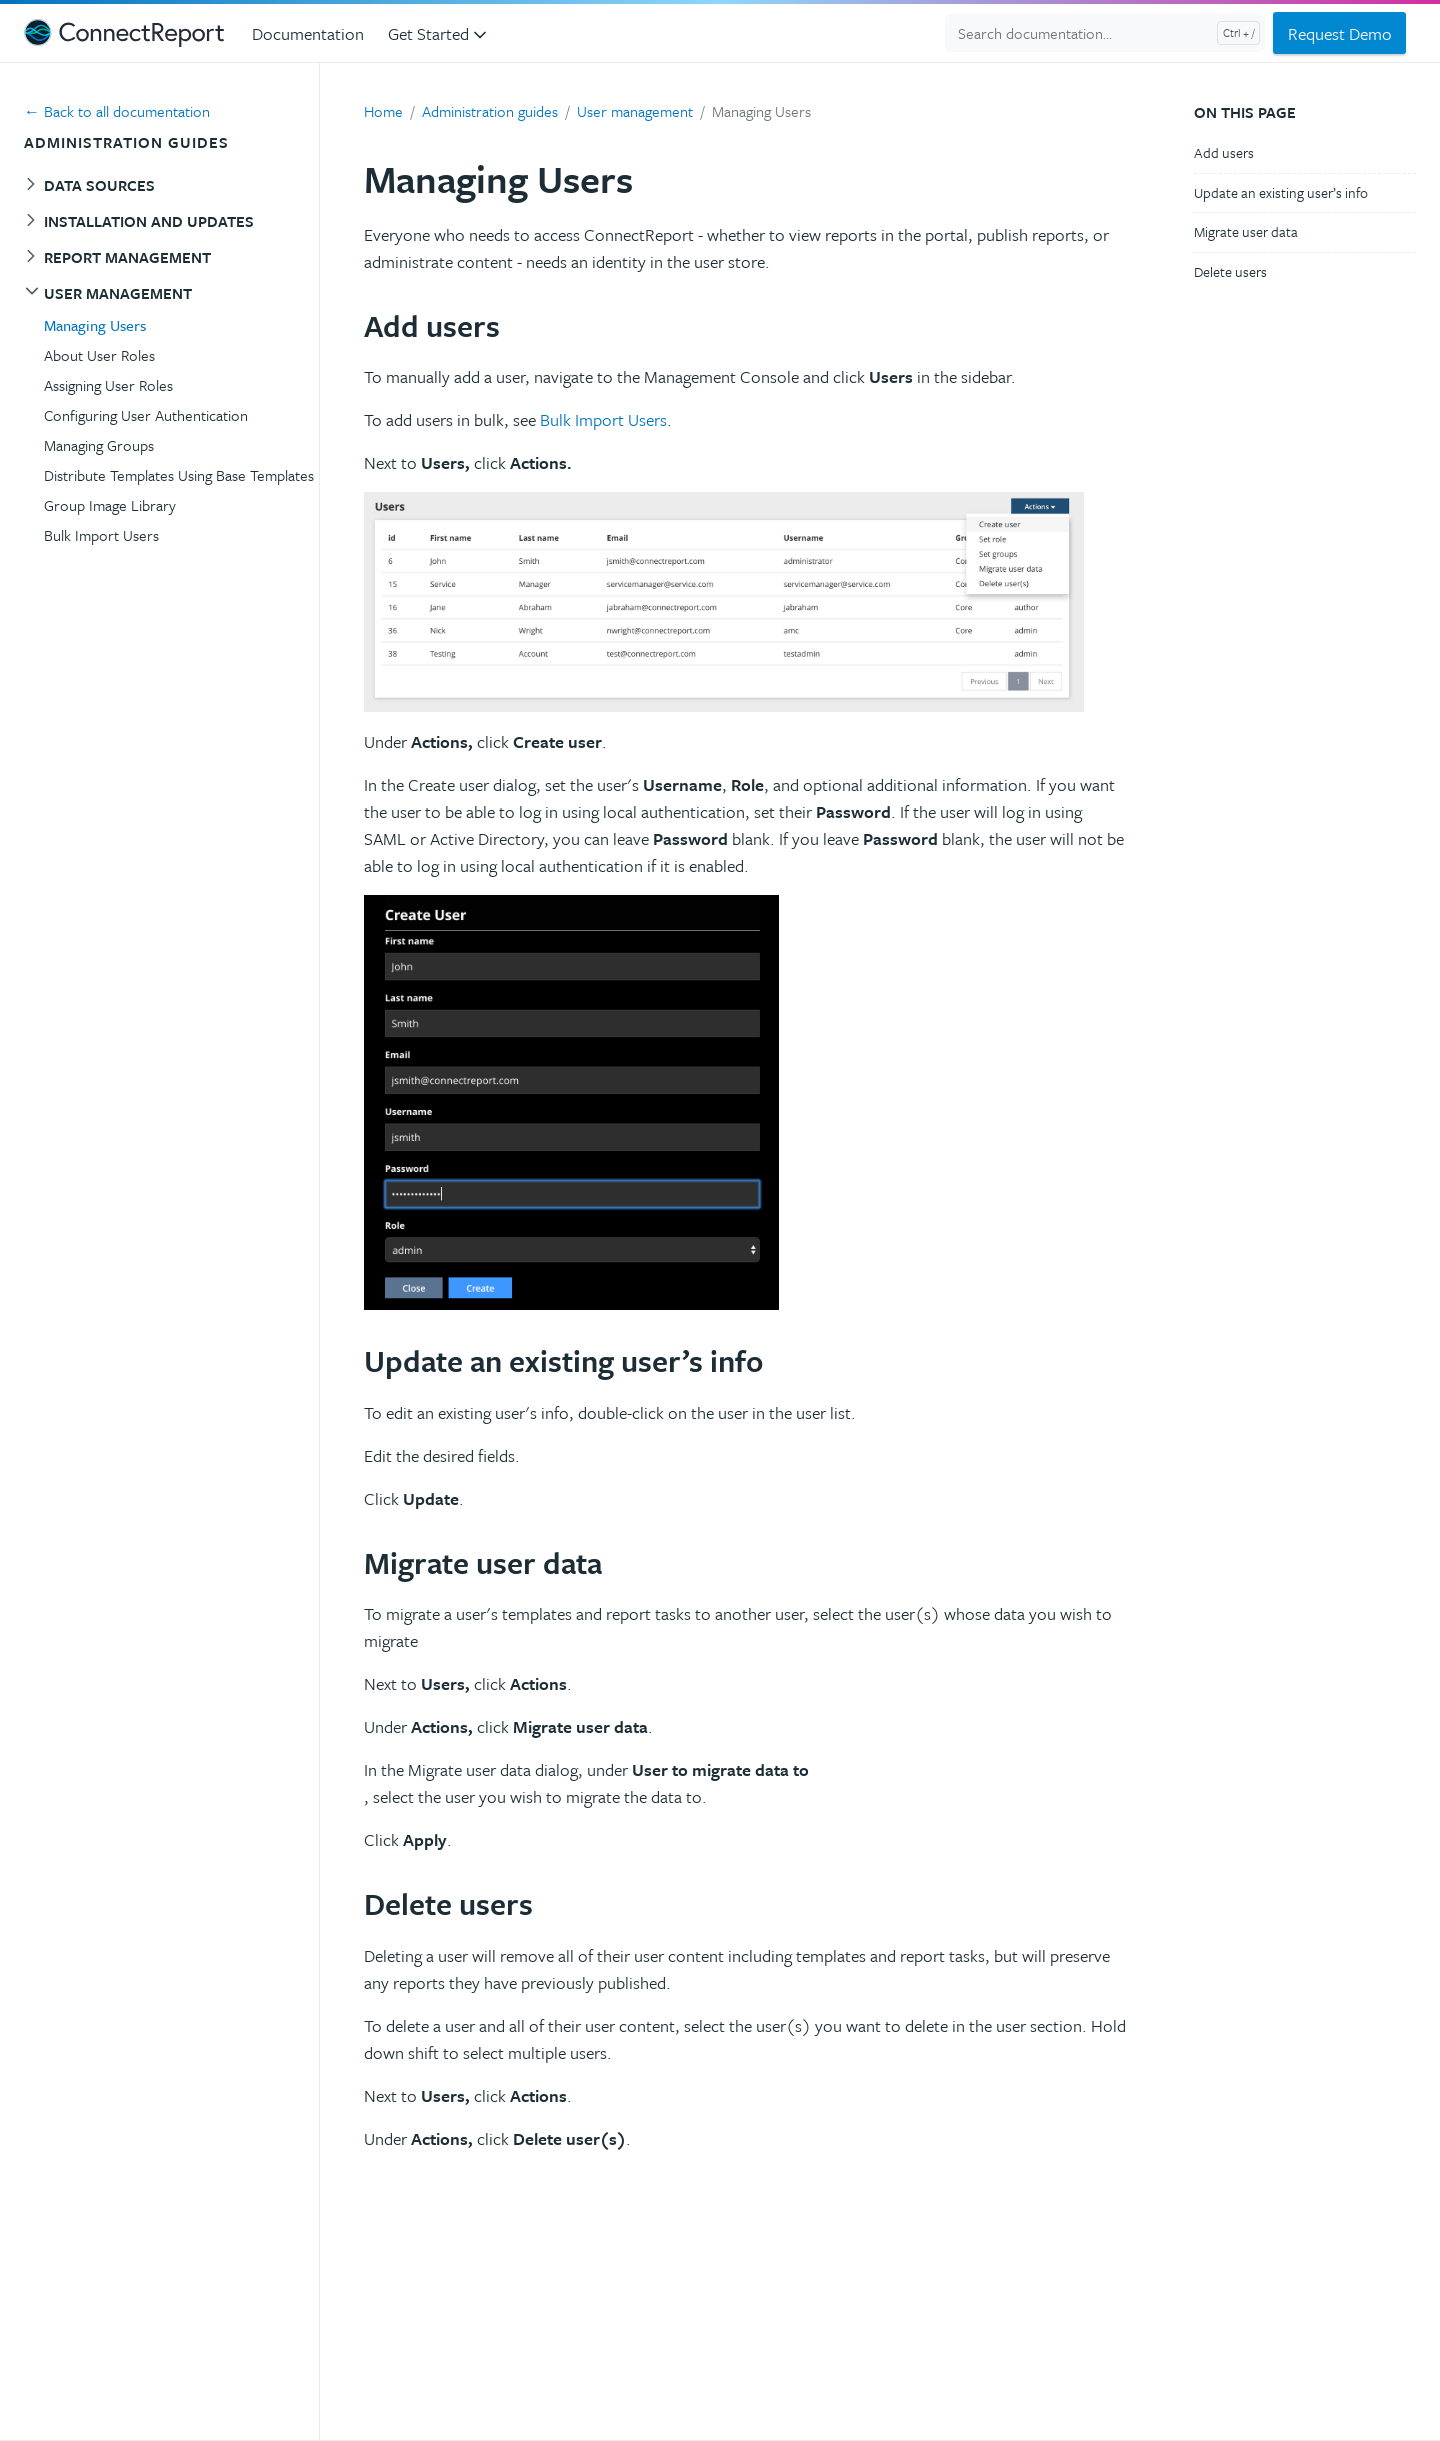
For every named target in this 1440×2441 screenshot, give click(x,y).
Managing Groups (99, 445)
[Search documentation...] (1105, 33)
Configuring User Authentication (146, 415)
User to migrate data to (720, 1769)
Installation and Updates (149, 221)
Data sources (99, 185)
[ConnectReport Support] (124, 33)
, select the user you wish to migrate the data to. (537, 1796)
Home (383, 111)
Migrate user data (1246, 231)
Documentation (308, 33)
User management (118, 293)
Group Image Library (110, 505)
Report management (127, 257)
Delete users (1230, 271)
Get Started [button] (439, 33)
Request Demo (1340, 33)
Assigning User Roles (108, 385)
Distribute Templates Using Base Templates (179, 475)
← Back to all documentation (117, 111)
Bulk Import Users (101, 535)
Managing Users (95, 325)
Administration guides (490, 111)
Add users (1224, 152)
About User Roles (99, 355)
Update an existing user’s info (1281, 192)
